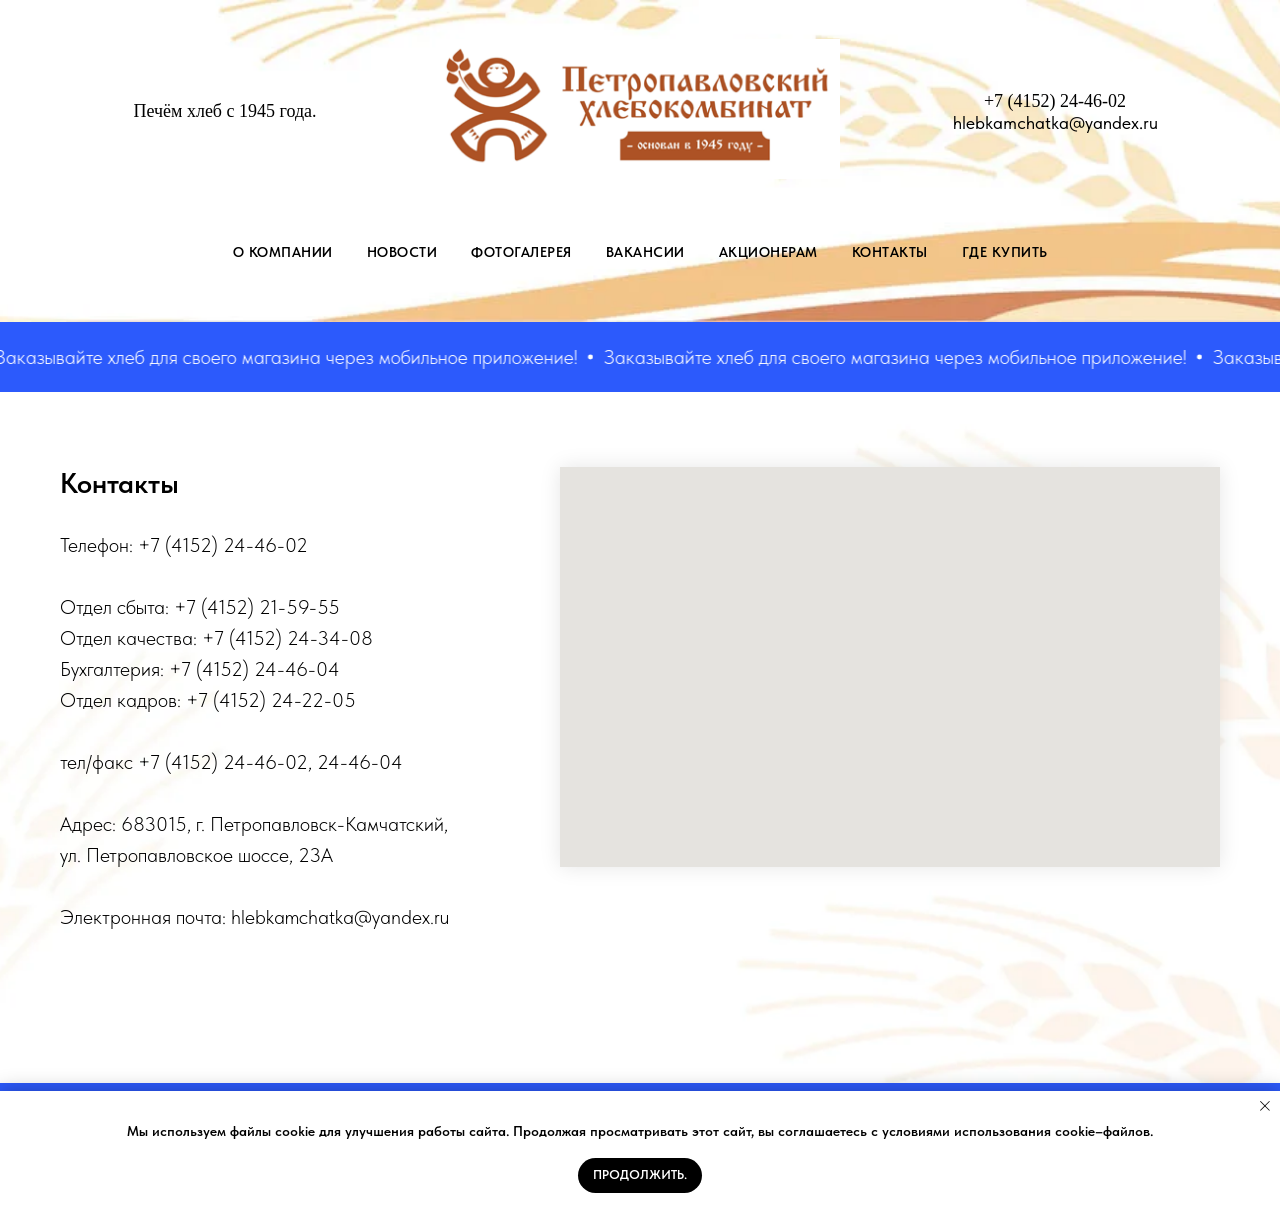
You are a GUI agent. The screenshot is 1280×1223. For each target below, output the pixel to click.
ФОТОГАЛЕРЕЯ (521, 252)
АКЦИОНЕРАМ (768, 252)
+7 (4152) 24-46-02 (1055, 101)
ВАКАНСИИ (645, 252)
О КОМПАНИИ (283, 252)
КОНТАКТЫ (890, 252)
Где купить (1005, 252)
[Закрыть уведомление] (1265, 1106)
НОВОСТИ (402, 252)
